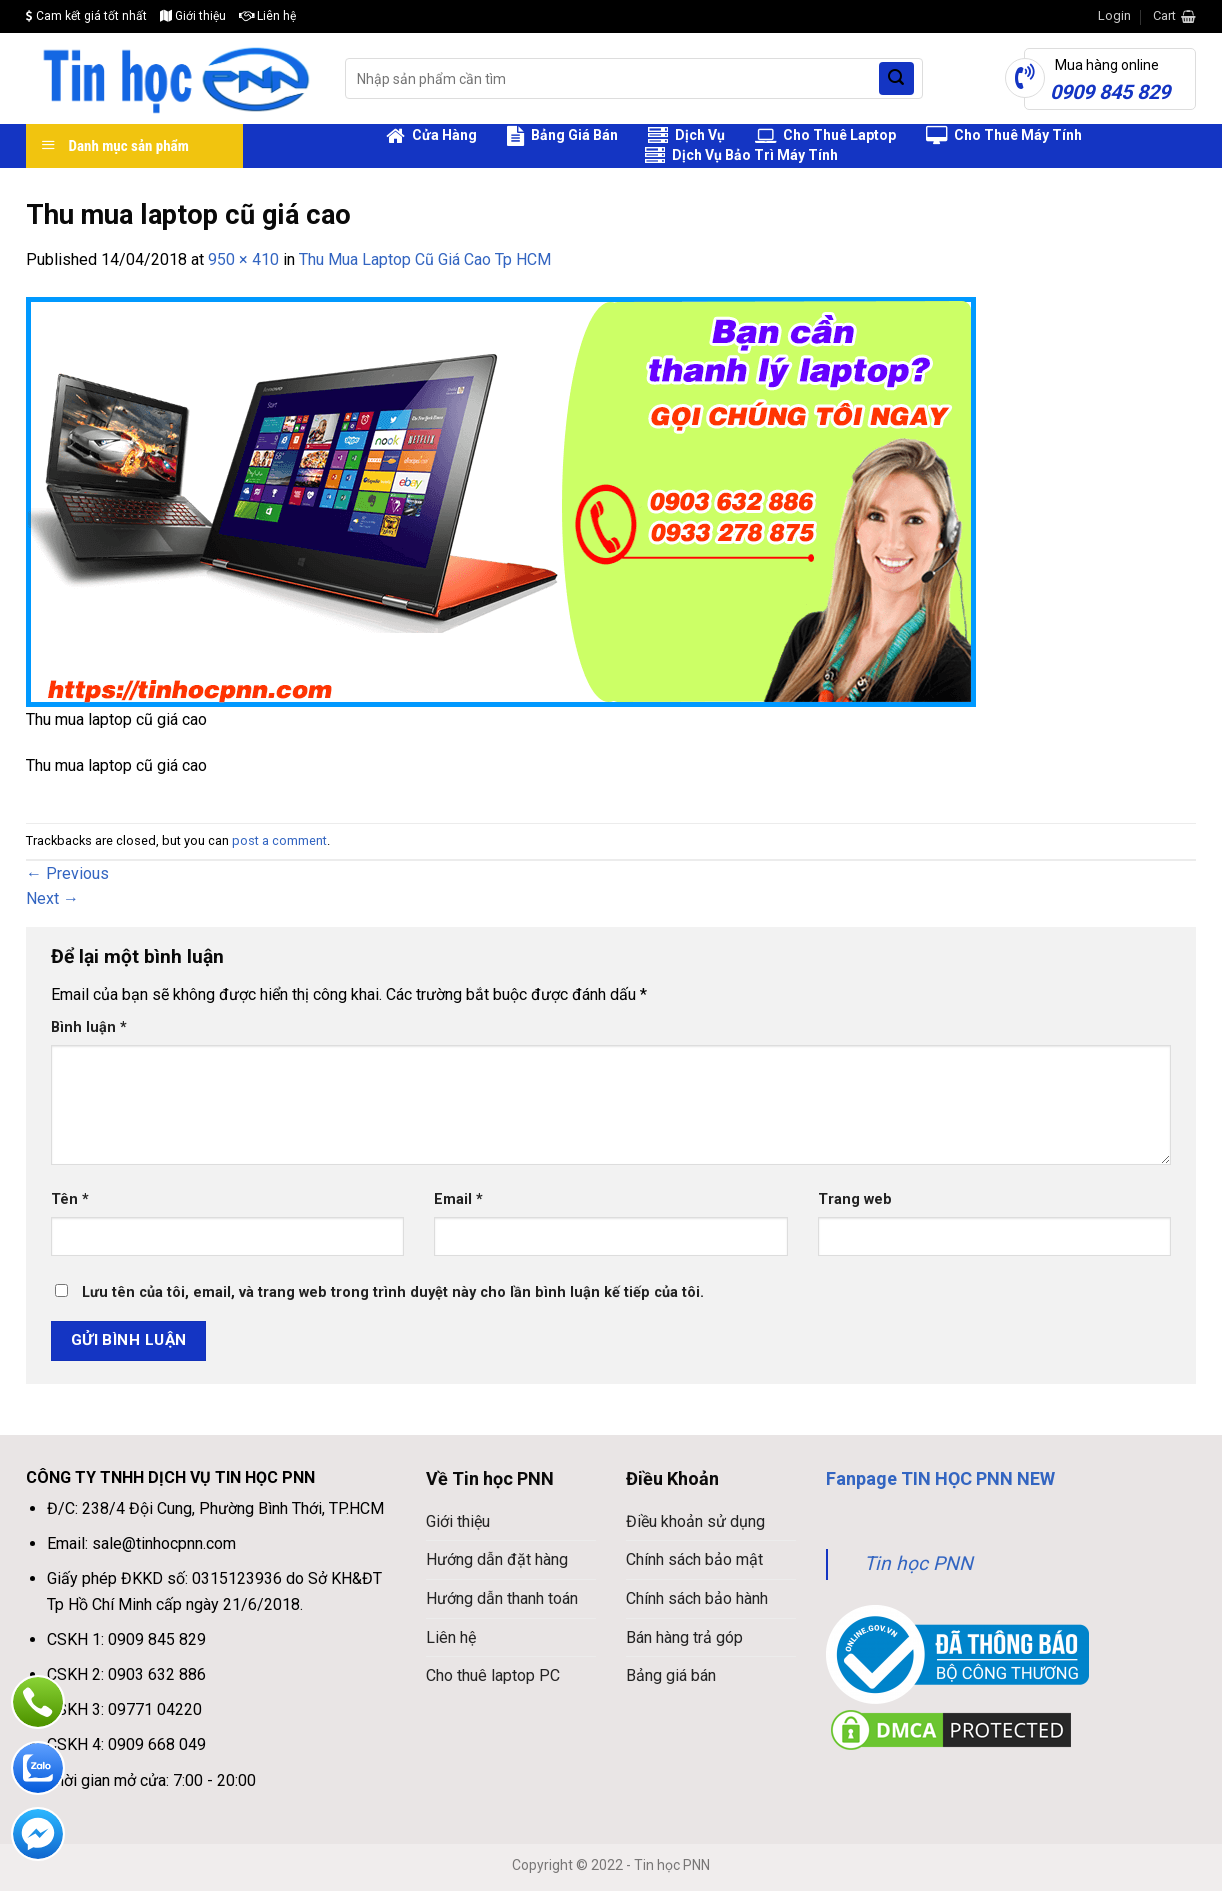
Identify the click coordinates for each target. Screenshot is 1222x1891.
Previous (67, 873)
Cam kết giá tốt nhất (86, 16)
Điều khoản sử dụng (695, 1521)
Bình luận (89, 1027)
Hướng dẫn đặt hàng (497, 1559)
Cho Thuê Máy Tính (1004, 136)
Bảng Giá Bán (562, 136)
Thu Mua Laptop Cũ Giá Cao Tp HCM (425, 259)
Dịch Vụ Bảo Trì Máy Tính (741, 156)
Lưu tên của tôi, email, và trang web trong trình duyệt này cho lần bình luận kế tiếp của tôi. (393, 1292)
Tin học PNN (918, 1563)
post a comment (279, 840)
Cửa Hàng (431, 136)
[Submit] (896, 79)
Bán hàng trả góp (684, 1637)
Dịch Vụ (686, 136)
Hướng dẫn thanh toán (502, 1598)
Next (52, 898)
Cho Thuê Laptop (825, 136)
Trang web (855, 1199)
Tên (70, 1199)
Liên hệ (267, 16)
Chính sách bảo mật (694, 1559)
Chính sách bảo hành (697, 1598)
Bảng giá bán (671, 1675)
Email (458, 1199)
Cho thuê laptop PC (493, 1675)
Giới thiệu (193, 16)
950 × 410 (243, 259)
